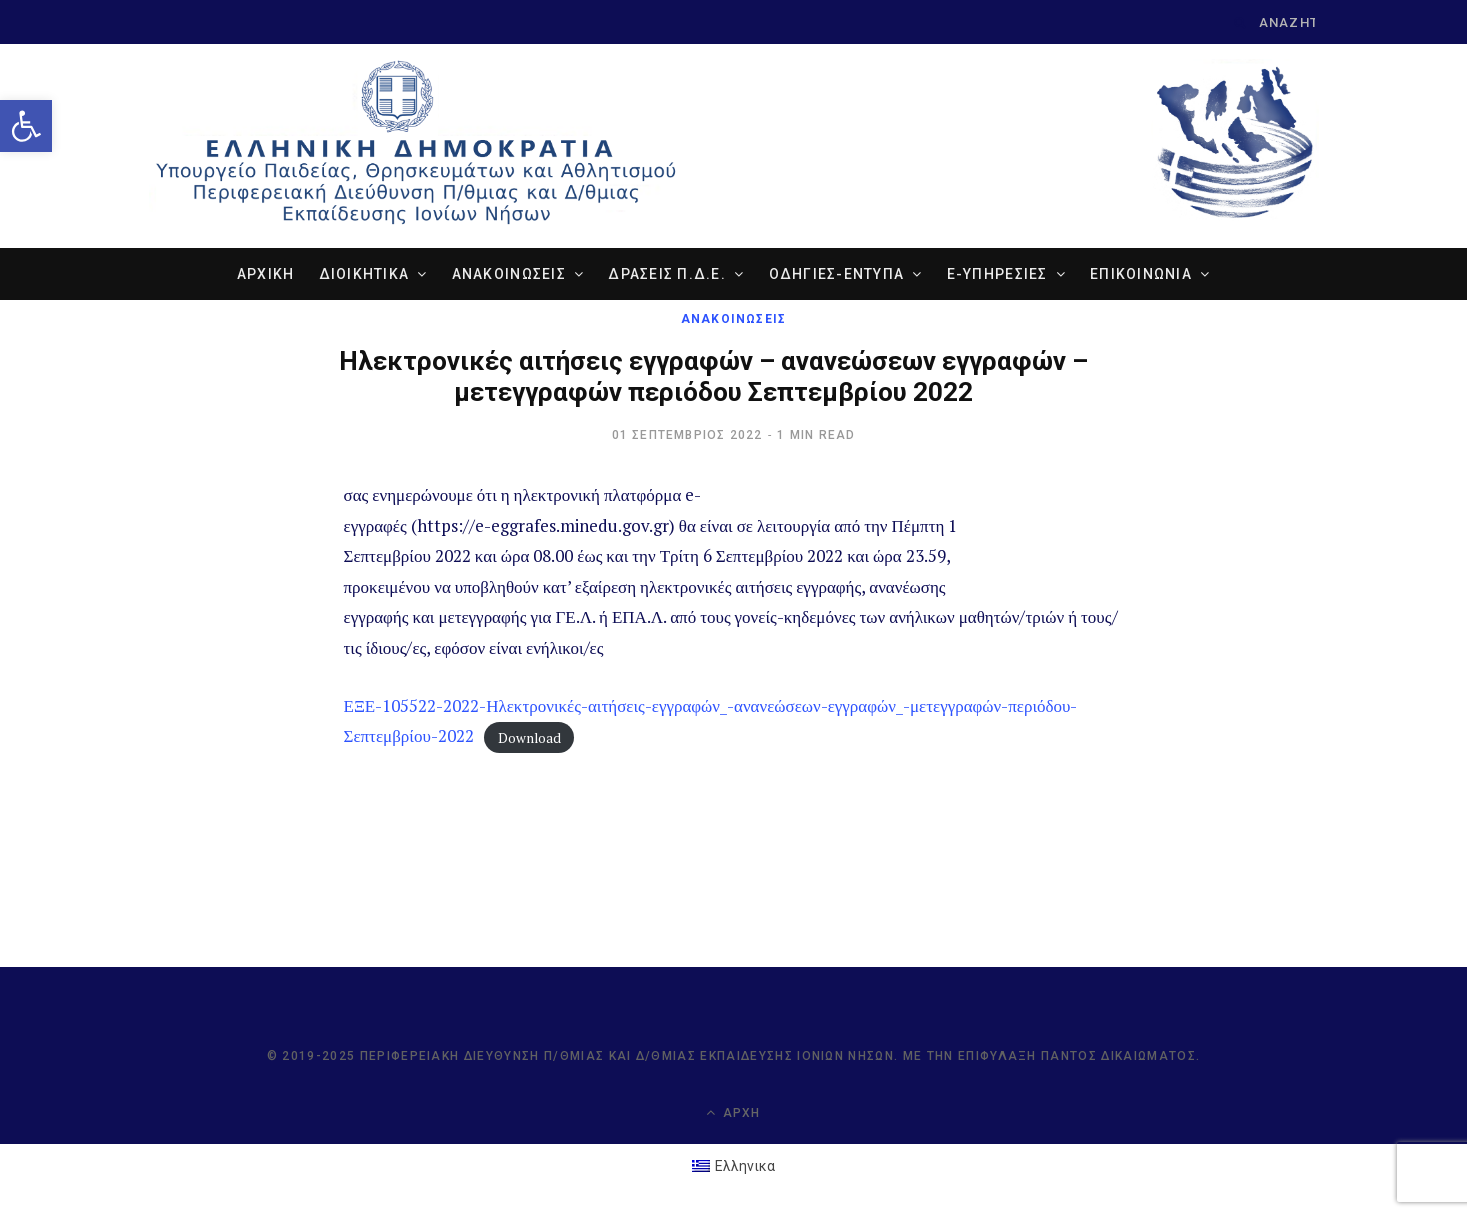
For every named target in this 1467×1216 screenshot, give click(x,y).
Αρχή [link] (733, 1112)
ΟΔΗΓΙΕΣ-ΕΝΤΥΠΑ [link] (837, 274)
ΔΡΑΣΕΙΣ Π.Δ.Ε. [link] (667, 274)
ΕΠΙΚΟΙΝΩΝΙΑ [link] (1141, 274)
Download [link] (529, 737)
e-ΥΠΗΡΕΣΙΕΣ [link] (997, 274)
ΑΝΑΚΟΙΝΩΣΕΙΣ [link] (509, 274)
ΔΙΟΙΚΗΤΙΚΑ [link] (364, 274)
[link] (26, 126)
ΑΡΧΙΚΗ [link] (266, 274)
